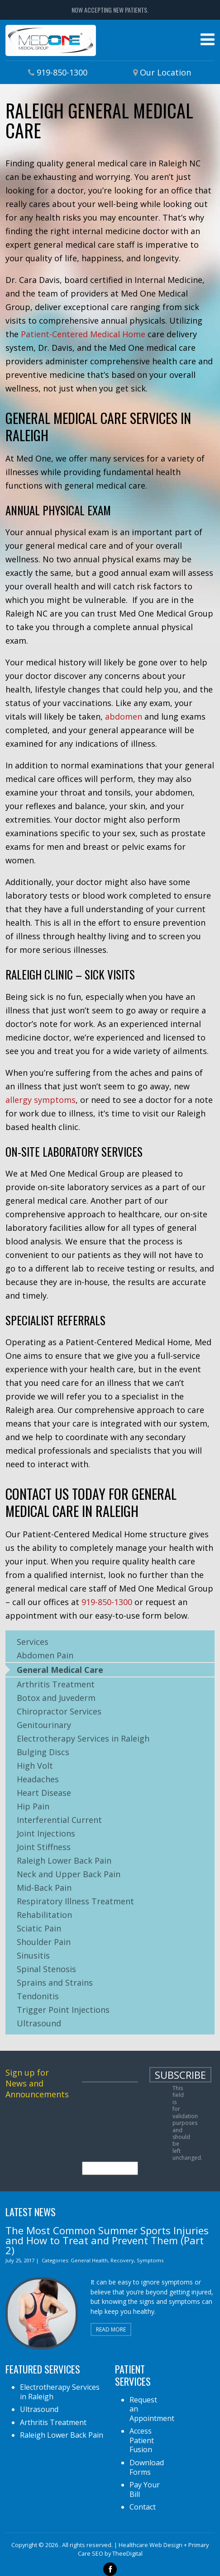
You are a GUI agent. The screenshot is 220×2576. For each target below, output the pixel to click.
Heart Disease (44, 1792)
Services (32, 1641)
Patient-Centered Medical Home (83, 334)
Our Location (165, 72)
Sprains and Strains (55, 1982)
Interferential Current (59, 1819)
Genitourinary (44, 1724)
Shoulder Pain (44, 1941)
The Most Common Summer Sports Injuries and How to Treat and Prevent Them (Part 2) (107, 2240)
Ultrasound (39, 2023)
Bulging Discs (43, 1752)
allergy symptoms (40, 1099)
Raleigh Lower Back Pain (64, 1860)
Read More (111, 2329)
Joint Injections (46, 1833)
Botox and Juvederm (56, 1697)
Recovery (122, 2260)
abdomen (123, 716)
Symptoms (150, 2260)
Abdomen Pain (45, 1655)
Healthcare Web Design (150, 2545)
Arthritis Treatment (56, 1684)
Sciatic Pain (39, 1928)
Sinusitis (33, 1955)
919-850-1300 (62, 72)
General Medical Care (60, 1669)
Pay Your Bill (144, 2489)
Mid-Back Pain (44, 1887)
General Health (89, 2260)
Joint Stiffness (44, 1846)
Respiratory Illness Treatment (75, 1901)
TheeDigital (127, 2553)
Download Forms (146, 2467)
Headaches (38, 1779)
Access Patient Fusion (141, 2440)
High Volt (35, 1765)
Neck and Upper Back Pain (68, 1874)
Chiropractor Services (59, 1711)
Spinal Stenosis (46, 1969)
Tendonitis (38, 1996)
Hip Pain (33, 1806)
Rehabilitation (44, 1914)
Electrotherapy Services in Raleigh (83, 1738)
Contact (142, 2507)
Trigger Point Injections (63, 2009)
